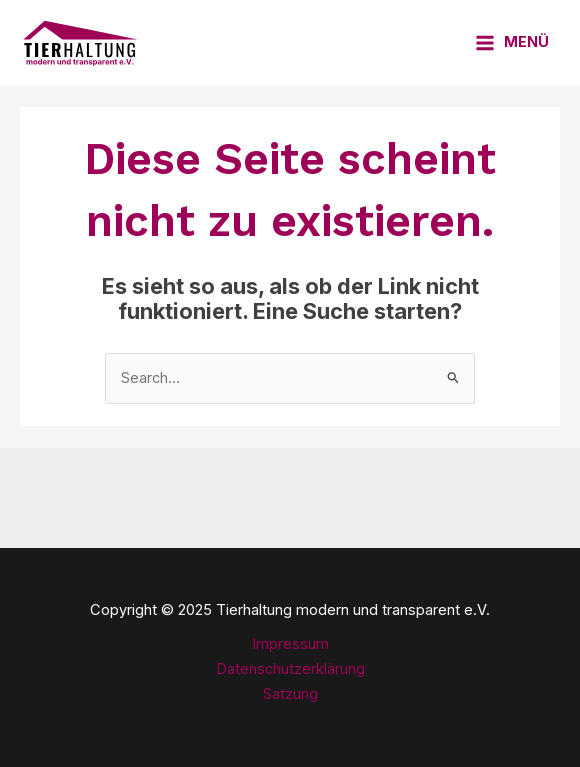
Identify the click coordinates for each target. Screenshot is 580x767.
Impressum (290, 644)
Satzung (290, 694)
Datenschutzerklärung (290, 669)
